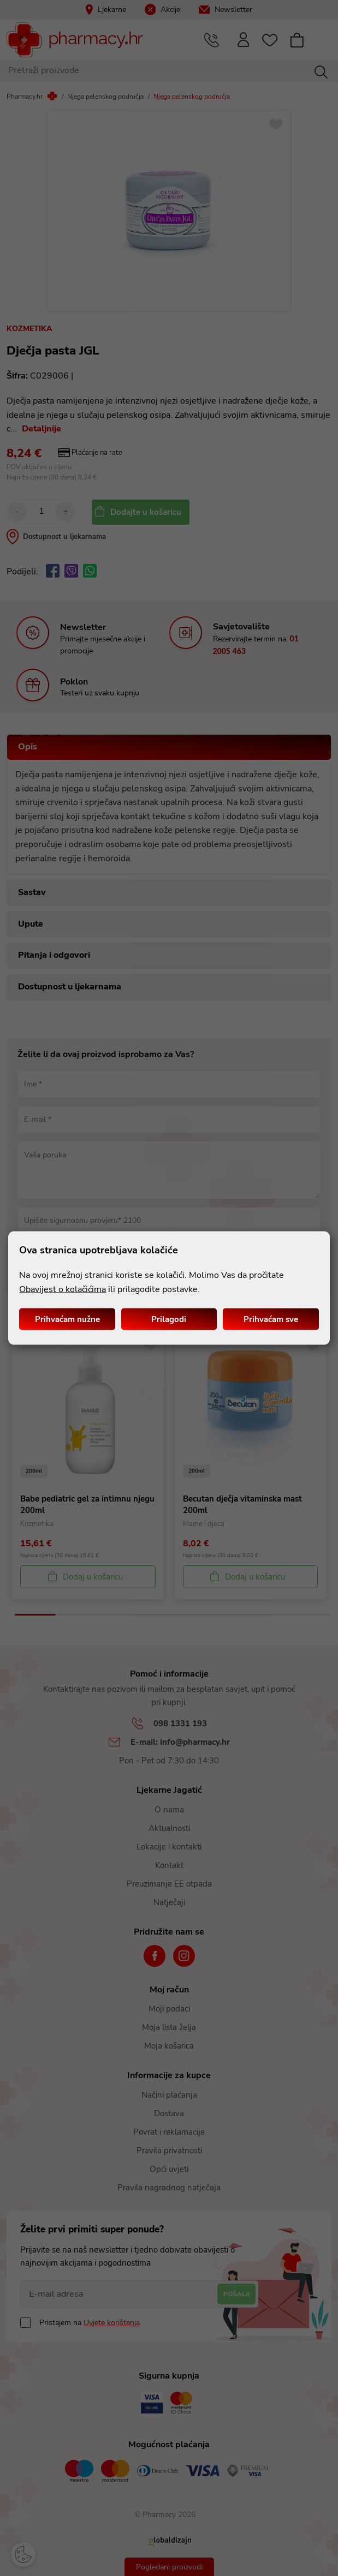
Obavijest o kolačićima (62, 1289)
